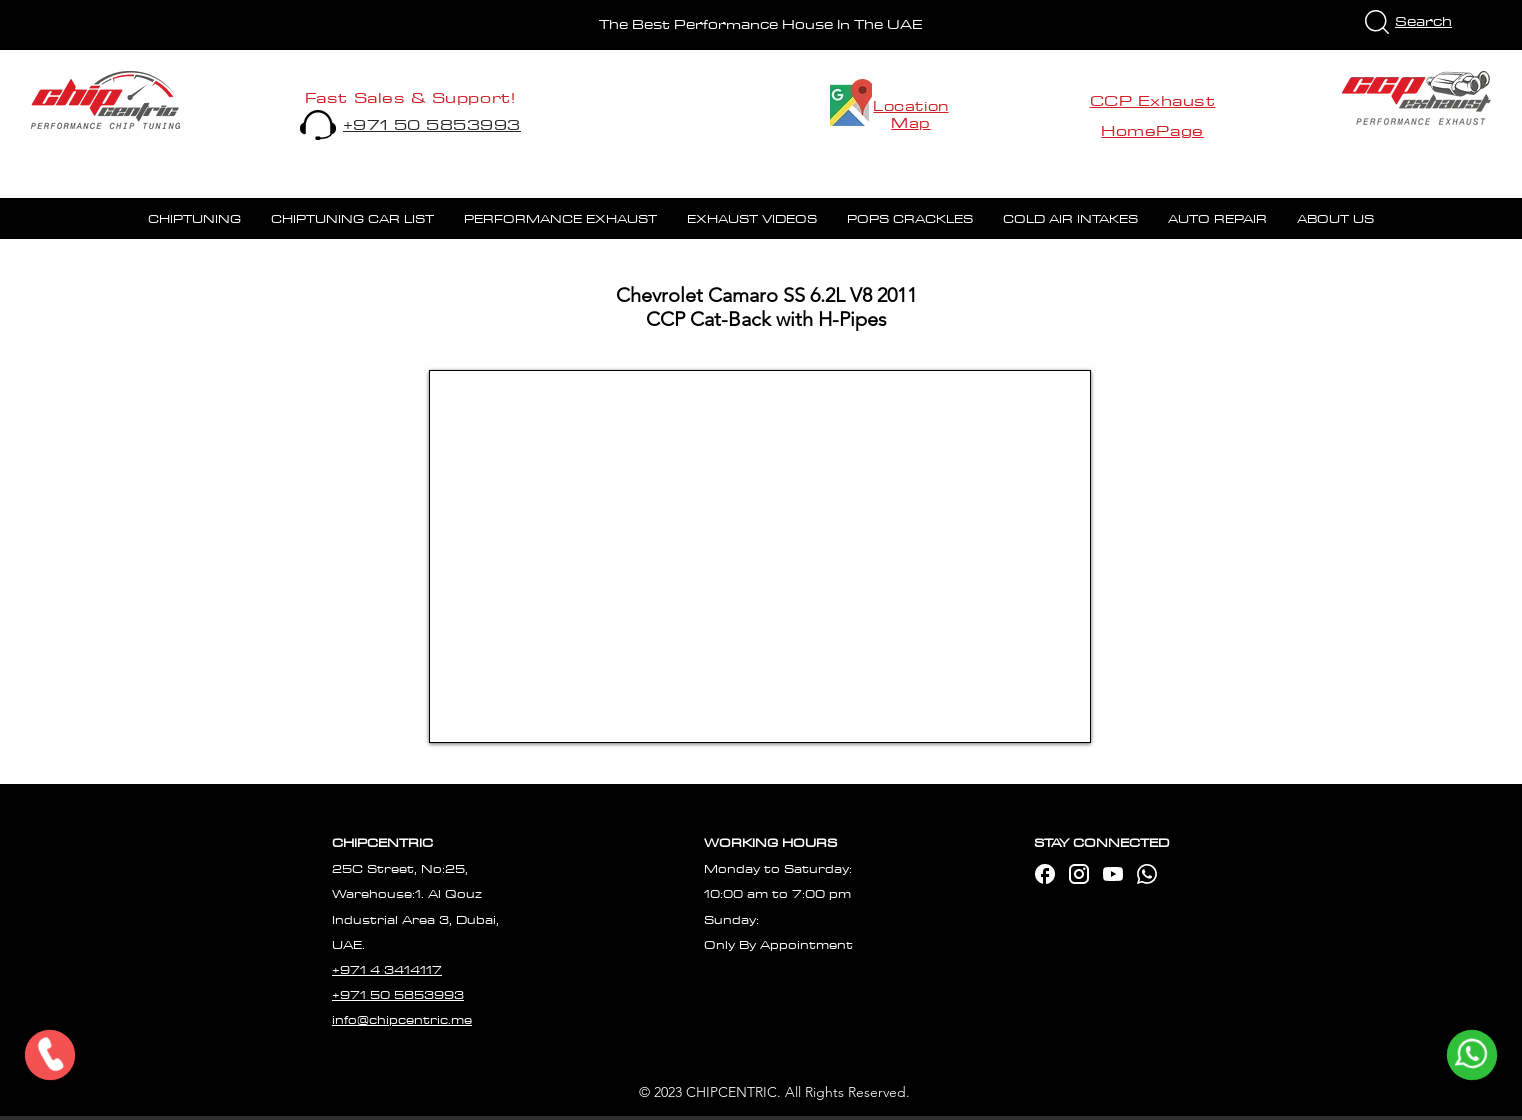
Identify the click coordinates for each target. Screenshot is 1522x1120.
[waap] (1147, 874)
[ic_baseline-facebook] (1045, 874)
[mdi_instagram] (1079, 874)
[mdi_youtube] (1113, 874)
